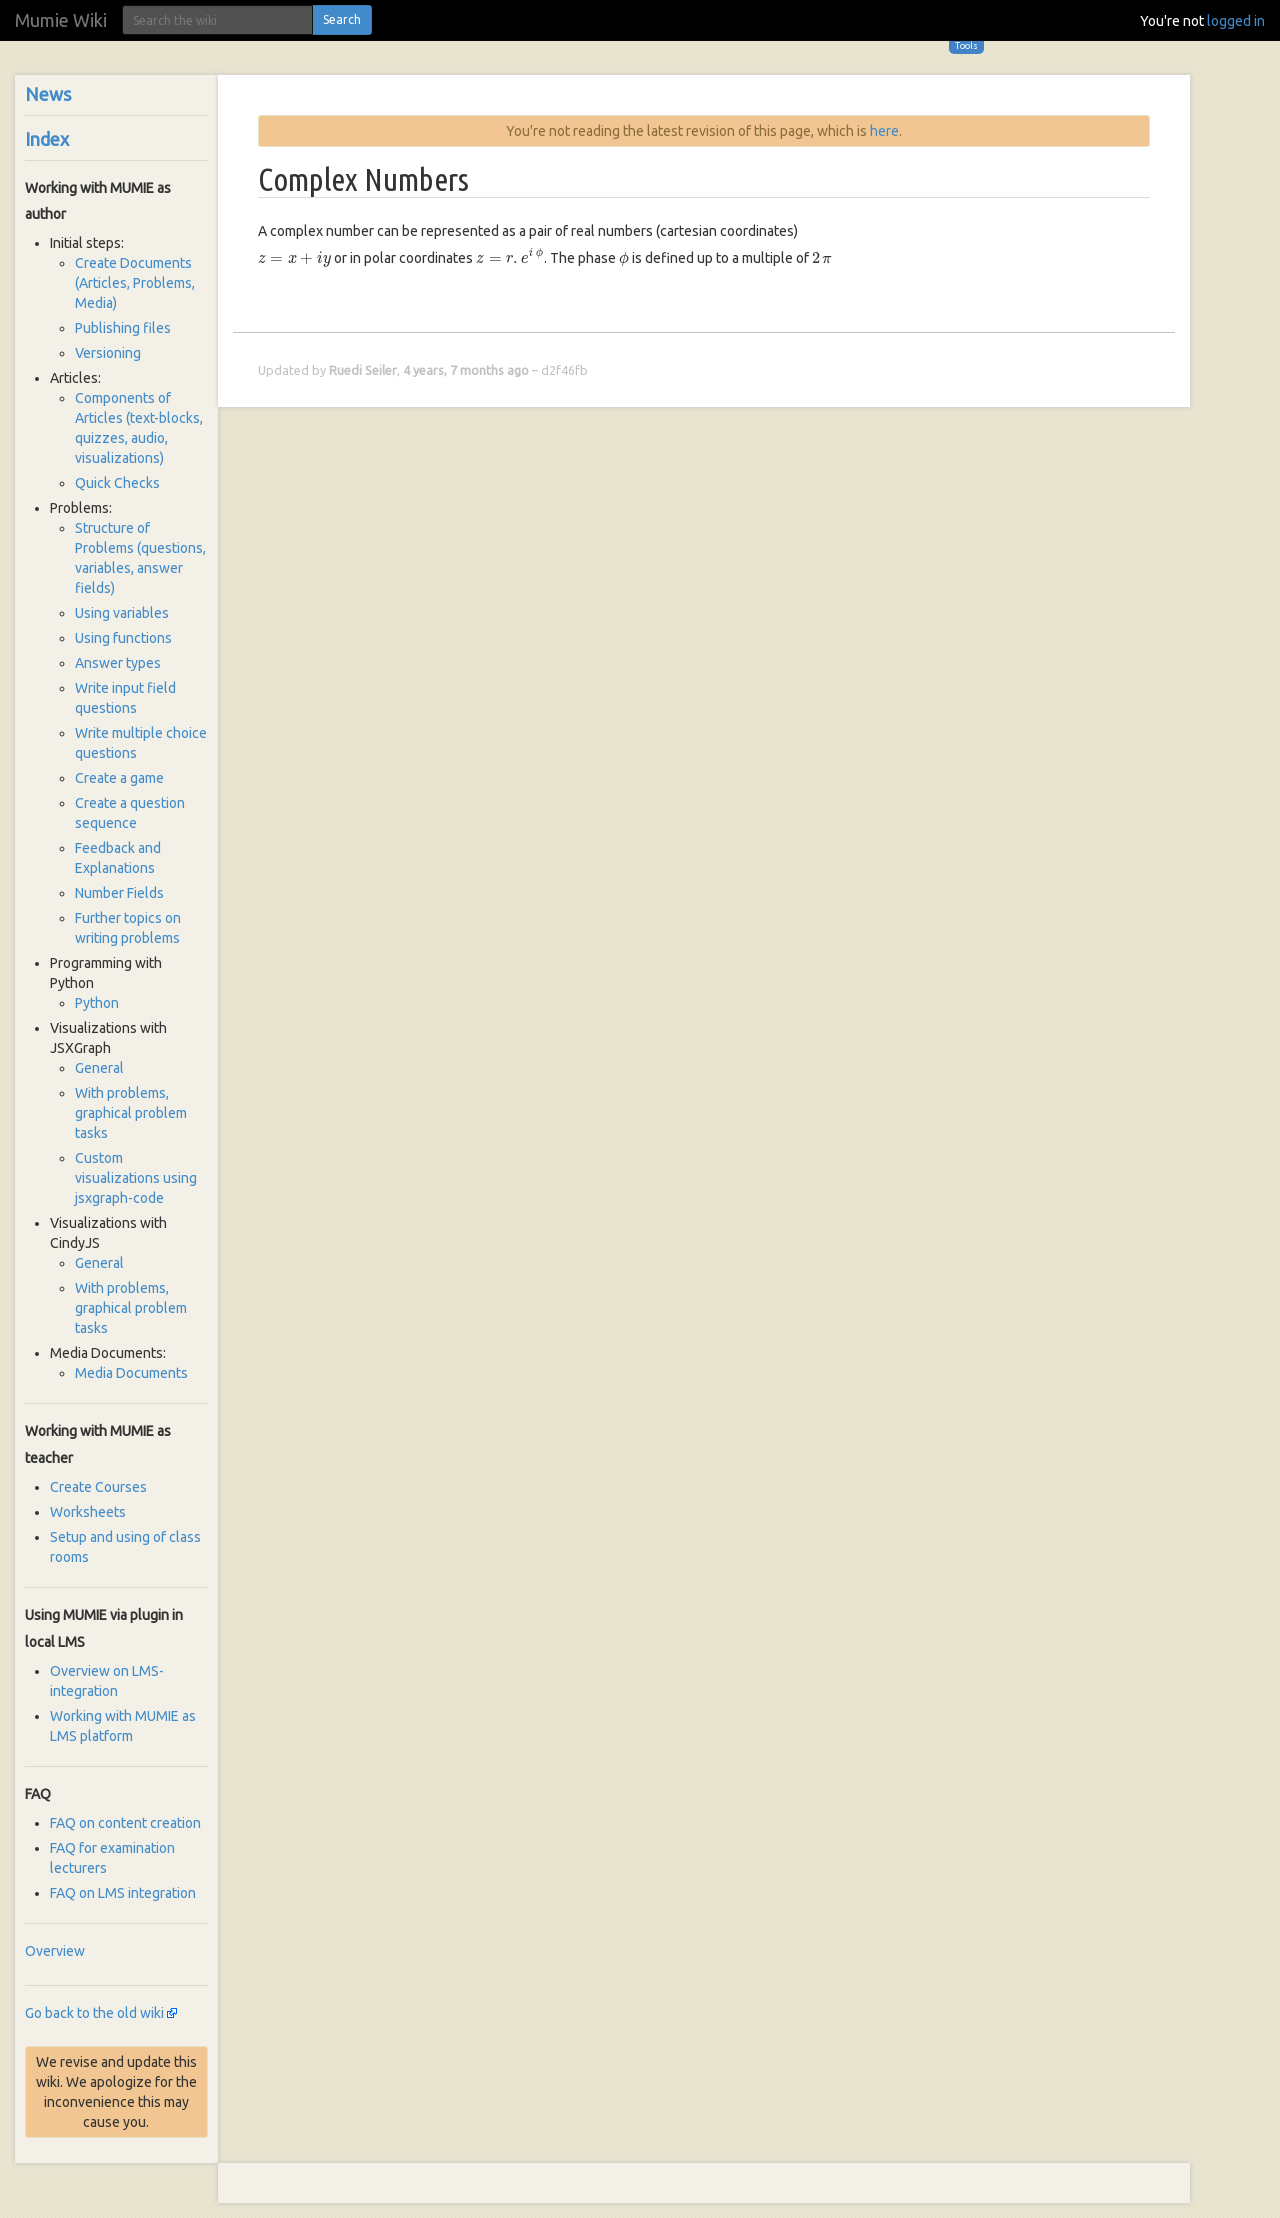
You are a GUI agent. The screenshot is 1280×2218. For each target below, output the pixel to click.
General (99, 1068)
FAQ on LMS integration (123, 1893)
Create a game (119, 778)
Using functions (123, 638)
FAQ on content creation (125, 1823)
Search (342, 19)
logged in (1236, 21)
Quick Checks (117, 483)
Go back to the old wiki (94, 2013)
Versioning (108, 353)
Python (97, 1003)
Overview (55, 1951)
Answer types (118, 663)
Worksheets (88, 1512)
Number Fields (119, 893)
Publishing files (123, 328)
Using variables (122, 613)
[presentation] (294, 259)
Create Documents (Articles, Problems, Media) (135, 283)
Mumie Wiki (61, 20)
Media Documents (131, 1373)
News (48, 94)
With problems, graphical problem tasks (131, 1113)
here (884, 131)
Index (47, 139)
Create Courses (98, 1487)
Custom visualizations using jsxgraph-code (136, 1178)
